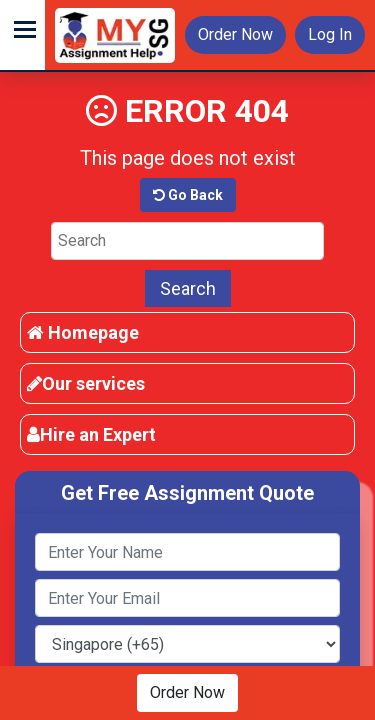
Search (188, 288)
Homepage (83, 332)
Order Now (235, 34)
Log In (330, 34)
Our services (86, 383)
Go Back (188, 195)
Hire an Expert (91, 434)
